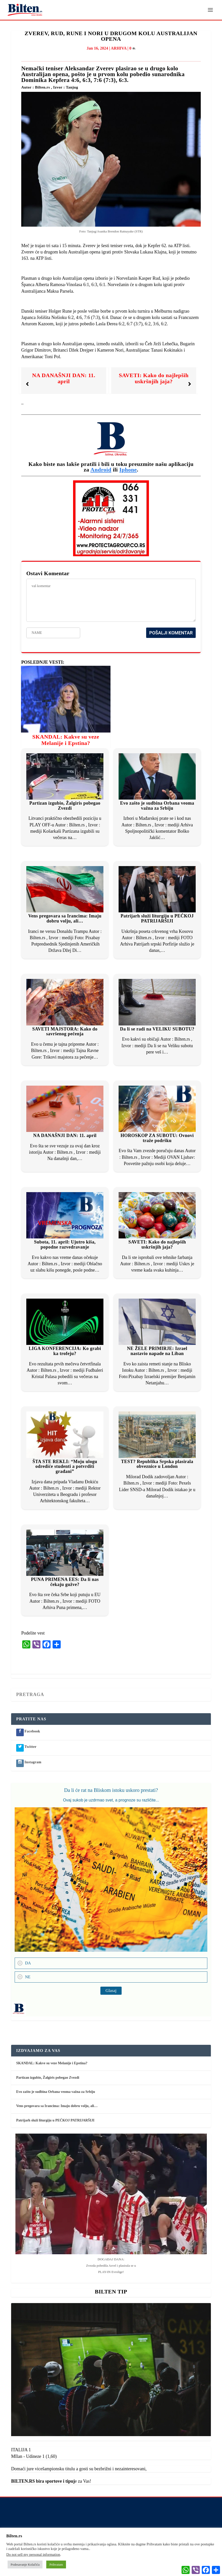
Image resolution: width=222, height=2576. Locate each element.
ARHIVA (118, 49)
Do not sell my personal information (33, 2554)
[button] (27, 384)
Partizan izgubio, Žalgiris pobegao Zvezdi (64, 806)
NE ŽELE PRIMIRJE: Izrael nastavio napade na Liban (157, 1351)
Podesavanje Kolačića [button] (25, 2564)
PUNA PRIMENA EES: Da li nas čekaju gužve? (65, 1582)
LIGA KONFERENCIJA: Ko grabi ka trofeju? (65, 1351)
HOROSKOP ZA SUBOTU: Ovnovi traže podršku (157, 1138)
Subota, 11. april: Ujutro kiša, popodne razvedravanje (65, 1245)
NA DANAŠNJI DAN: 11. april (63, 379)
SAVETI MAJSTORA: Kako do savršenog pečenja (65, 1032)
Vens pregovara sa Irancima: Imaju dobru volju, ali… (65, 919)
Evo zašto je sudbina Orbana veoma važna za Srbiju (157, 806)
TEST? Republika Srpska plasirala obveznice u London (157, 1464)
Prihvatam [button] (56, 2564)
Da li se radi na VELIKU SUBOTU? (157, 1029)
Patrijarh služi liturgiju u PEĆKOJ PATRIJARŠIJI (157, 919)
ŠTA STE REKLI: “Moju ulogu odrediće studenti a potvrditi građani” (65, 1467)
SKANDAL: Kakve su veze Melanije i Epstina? (65, 740)
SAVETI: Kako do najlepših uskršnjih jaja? (154, 379)
